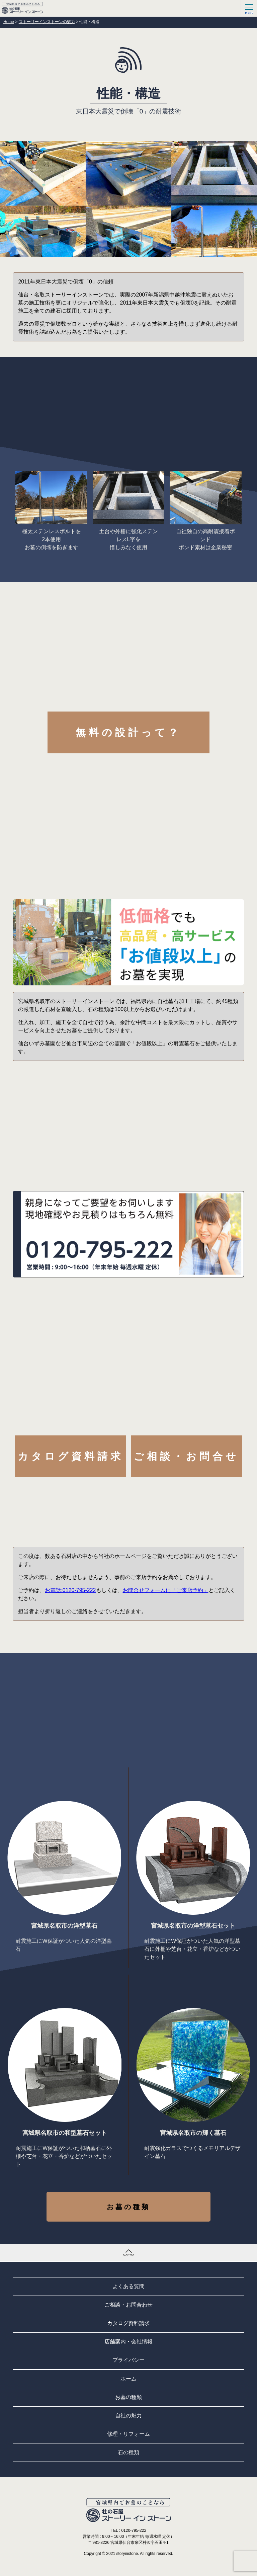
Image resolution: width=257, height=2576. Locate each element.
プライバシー (128, 2360)
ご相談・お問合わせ (128, 2305)
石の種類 (128, 2452)
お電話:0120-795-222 (70, 1590)
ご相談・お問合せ (186, 1456)
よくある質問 (128, 2286)
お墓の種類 (128, 2207)
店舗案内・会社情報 (128, 2341)
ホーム (128, 2379)
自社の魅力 (128, 2415)
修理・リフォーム (128, 2434)
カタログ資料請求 (70, 1456)
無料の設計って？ (128, 732)
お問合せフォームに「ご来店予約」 (165, 1590)
